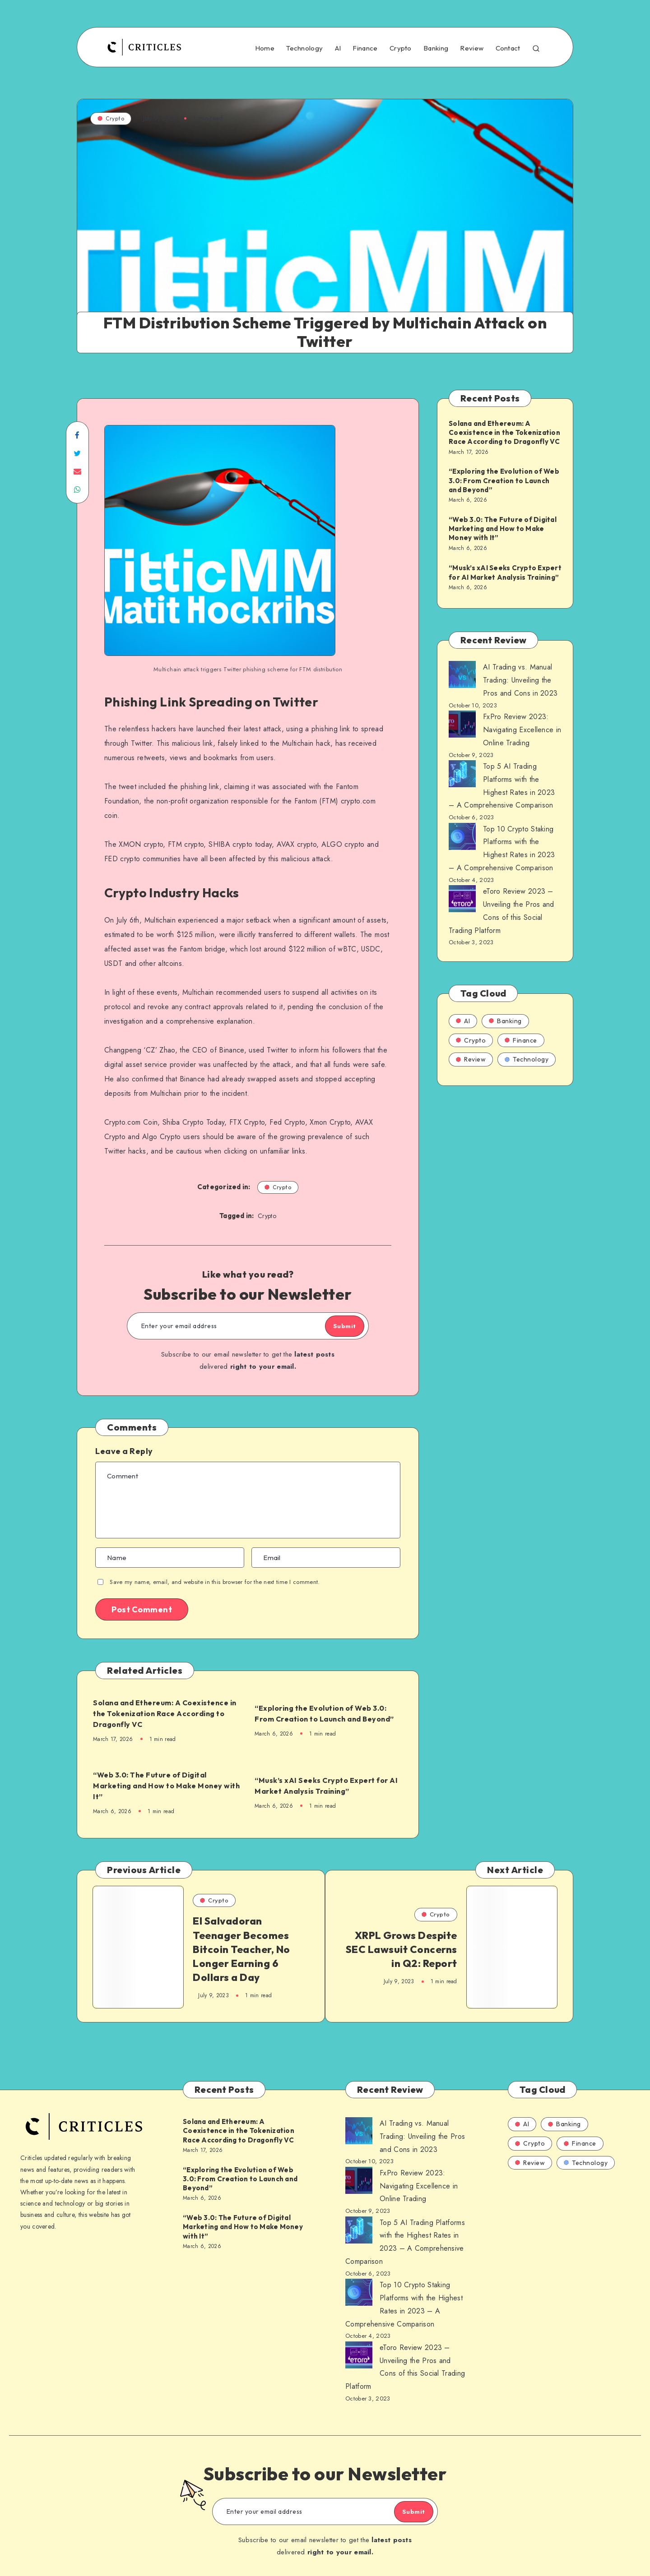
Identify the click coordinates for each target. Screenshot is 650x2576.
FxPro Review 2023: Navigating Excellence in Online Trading (522, 729)
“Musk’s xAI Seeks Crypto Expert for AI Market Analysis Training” (328, 1785)
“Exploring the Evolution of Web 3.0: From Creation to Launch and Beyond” (329, 1713)
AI (338, 48)
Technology (304, 48)
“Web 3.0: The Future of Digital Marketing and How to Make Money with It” (165, 1785)
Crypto (401, 48)
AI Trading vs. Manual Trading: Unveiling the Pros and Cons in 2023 (520, 680)
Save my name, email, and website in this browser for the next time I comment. (215, 1582)
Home (264, 48)
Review (471, 48)
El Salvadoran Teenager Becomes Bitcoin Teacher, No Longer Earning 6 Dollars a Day (241, 1952)
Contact (508, 48)
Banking (435, 48)
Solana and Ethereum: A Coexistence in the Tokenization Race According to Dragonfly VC (160, 1713)
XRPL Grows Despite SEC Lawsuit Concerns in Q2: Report (407, 1952)
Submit (334, 1326)
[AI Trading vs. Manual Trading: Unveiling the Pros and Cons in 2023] (462, 676)
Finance (365, 48)
